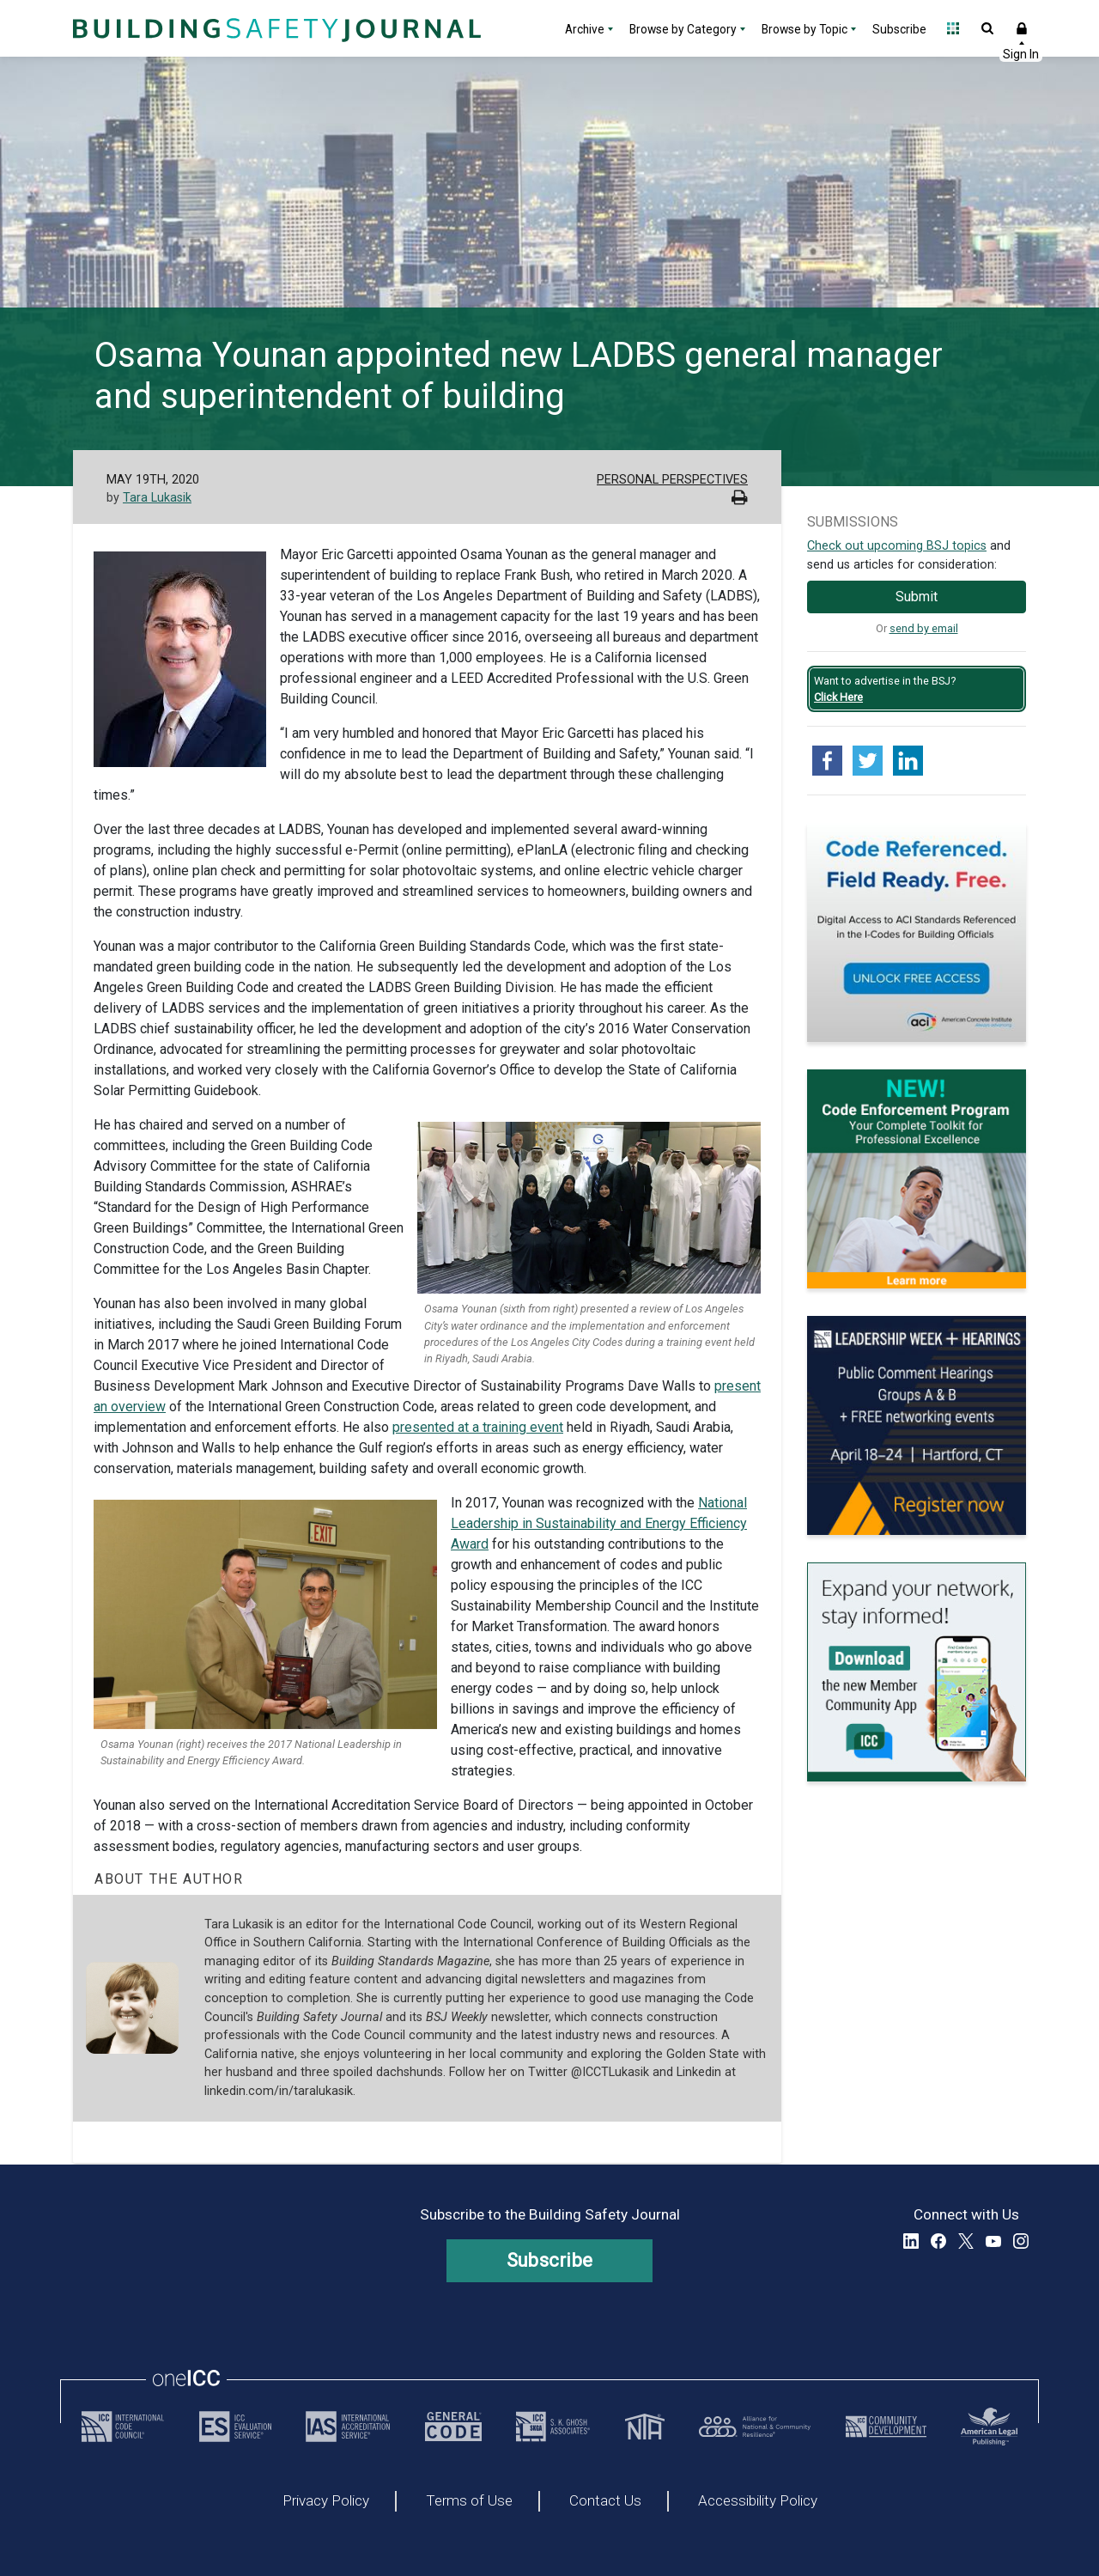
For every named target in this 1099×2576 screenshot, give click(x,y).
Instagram (1021, 2241)
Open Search (987, 28)
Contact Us (605, 2501)
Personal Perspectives (672, 479)
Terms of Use (469, 2501)
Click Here (838, 697)
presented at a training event (477, 1427)
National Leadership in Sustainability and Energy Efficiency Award (599, 1523)
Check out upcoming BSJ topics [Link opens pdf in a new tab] (897, 546)
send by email (924, 628)
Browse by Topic (804, 29)
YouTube (993, 2241)
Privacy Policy (325, 2501)
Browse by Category (683, 29)
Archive (584, 29)
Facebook (938, 2241)
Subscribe (899, 29)
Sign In (1022, 28)
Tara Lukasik (157, 497)
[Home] (274, 28)
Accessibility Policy (757, 2501)
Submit (917, 596)
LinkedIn (911, 2241)
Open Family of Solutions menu (953, 28)
